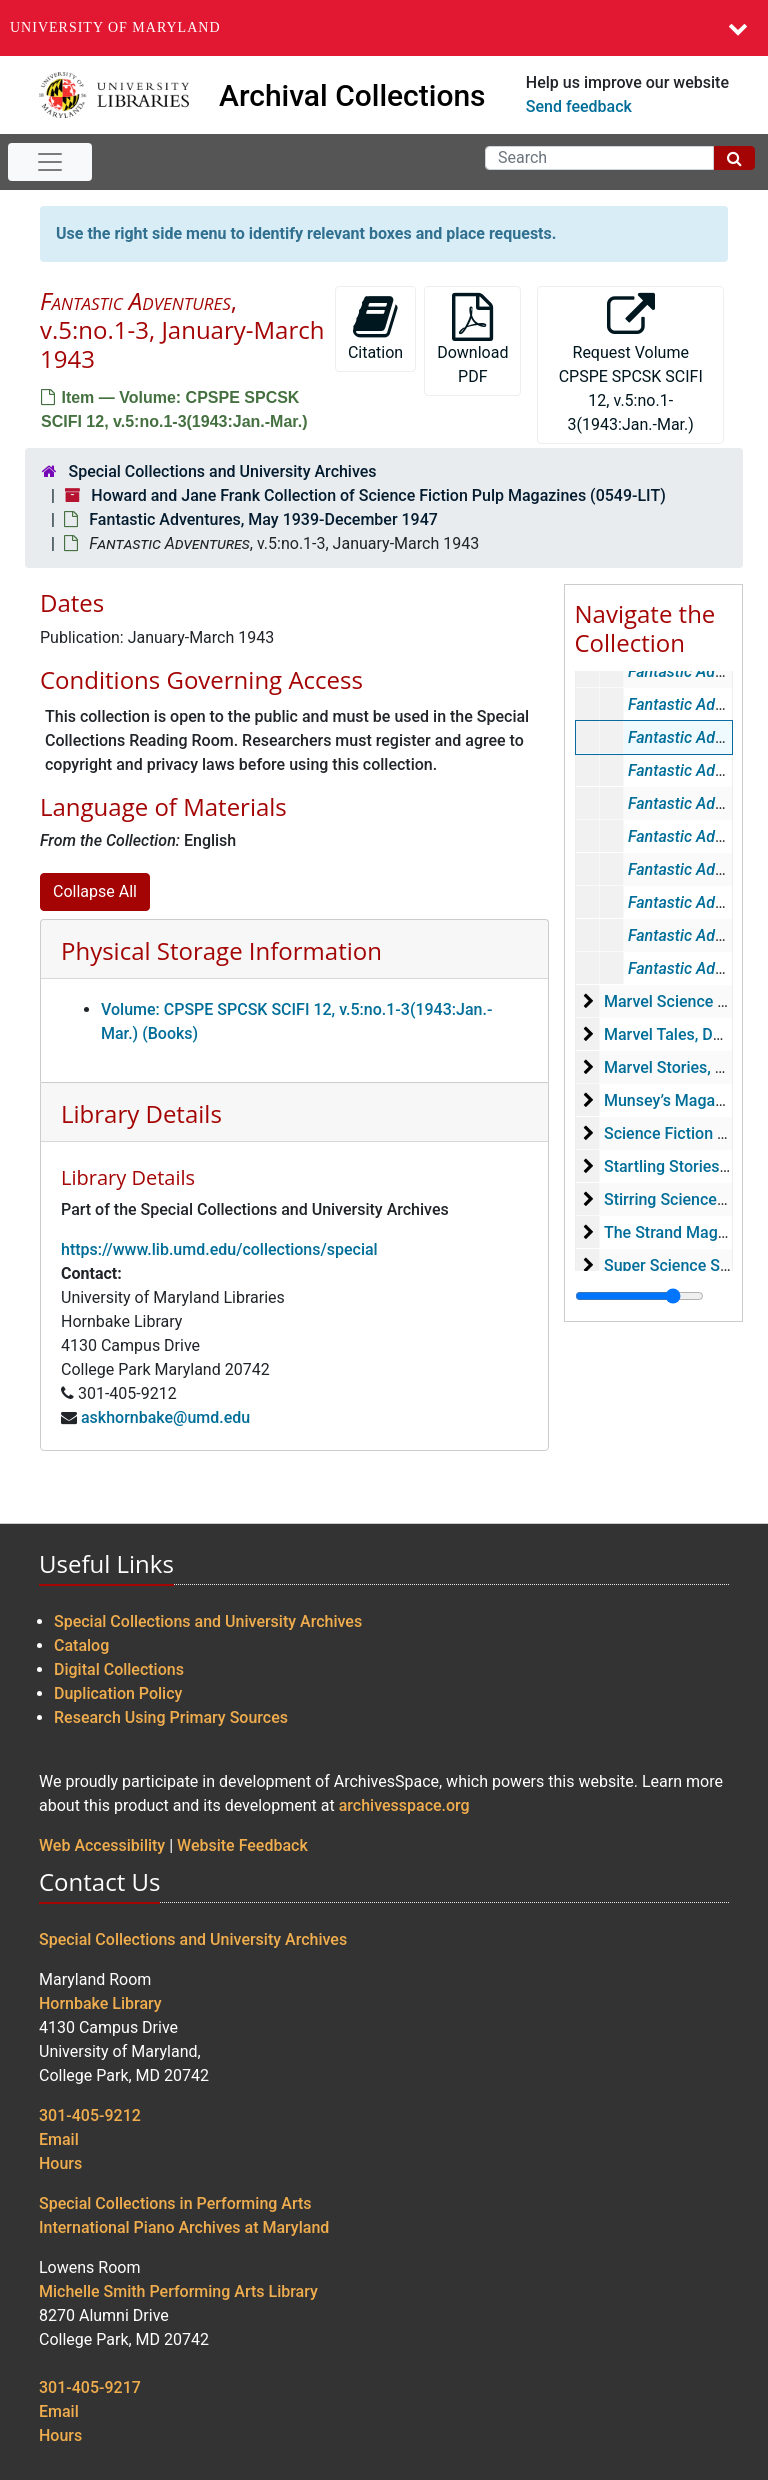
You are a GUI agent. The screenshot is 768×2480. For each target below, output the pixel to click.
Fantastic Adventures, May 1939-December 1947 (263, 519)
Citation (375, 327)
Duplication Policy (118, 1693)
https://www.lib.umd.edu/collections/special (219, 1249)
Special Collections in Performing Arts (175, 2203)
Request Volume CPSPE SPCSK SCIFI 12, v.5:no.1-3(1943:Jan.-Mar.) (631, 363)
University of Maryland (115, 27)
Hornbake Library (100, 2003)
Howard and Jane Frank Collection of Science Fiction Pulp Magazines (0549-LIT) (378, 495)
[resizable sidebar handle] (639, 1296)
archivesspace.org (404, 1805)
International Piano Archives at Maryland (184, 2227)
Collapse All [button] (95, 891)
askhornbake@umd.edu (165, 1417)
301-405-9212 (90, 2115)
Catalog (81, 1645)
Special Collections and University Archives (222, 471)
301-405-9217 (90, 2387)
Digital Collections (119, 1669)
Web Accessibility (102, 1845)
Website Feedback (242, 1845)
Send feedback (579, 106)
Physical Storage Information (221, 950)
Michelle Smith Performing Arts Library (178, 2291)
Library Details (141, 1113)
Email (59, 2139)
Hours (60, 2163)
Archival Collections (352, 95)
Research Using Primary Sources (171, 1717)
